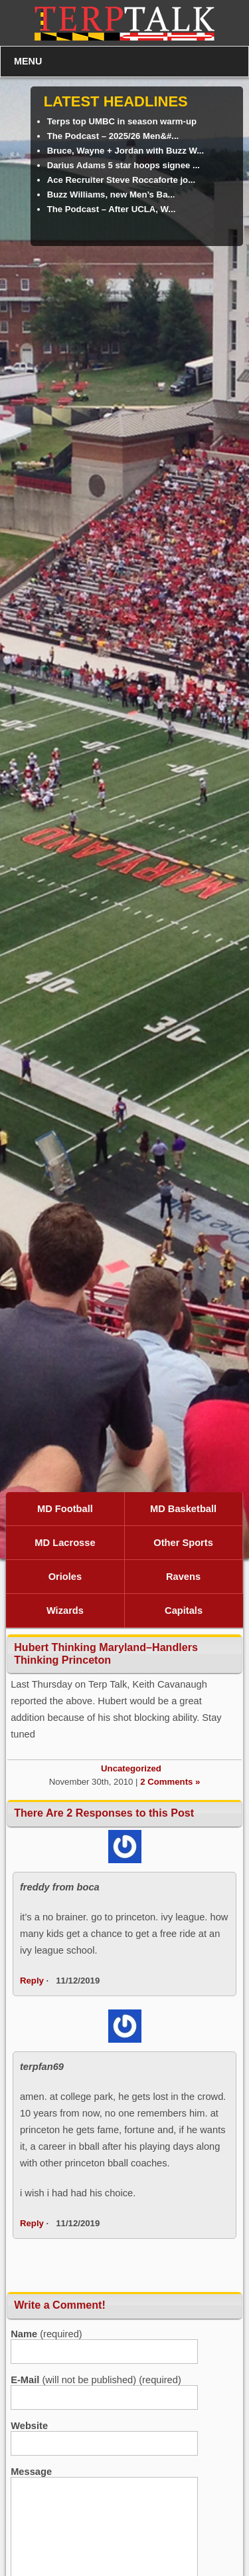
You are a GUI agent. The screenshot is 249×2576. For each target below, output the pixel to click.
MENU (28, 61)
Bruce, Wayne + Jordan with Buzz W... (126, 151)
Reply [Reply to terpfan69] (32, 2223)
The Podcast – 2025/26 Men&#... (113, 136)
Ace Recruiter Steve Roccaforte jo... (121, 180)
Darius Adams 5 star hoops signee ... (123, 165)
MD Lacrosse (65, 1542)
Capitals (184, 1610)
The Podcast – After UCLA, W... (111, 209)
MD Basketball (183, 1508)
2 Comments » (170, 1782)
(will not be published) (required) (96, 2380)
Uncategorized (131, 1768)
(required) (46, 2334)
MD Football (65, 1508)
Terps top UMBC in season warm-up (122, 121)
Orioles (65, 1576)
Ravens (183, 1576)
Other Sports (183, 1542)
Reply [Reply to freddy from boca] (32, 1981)
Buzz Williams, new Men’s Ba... (111, 194)
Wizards (65, 1610)
